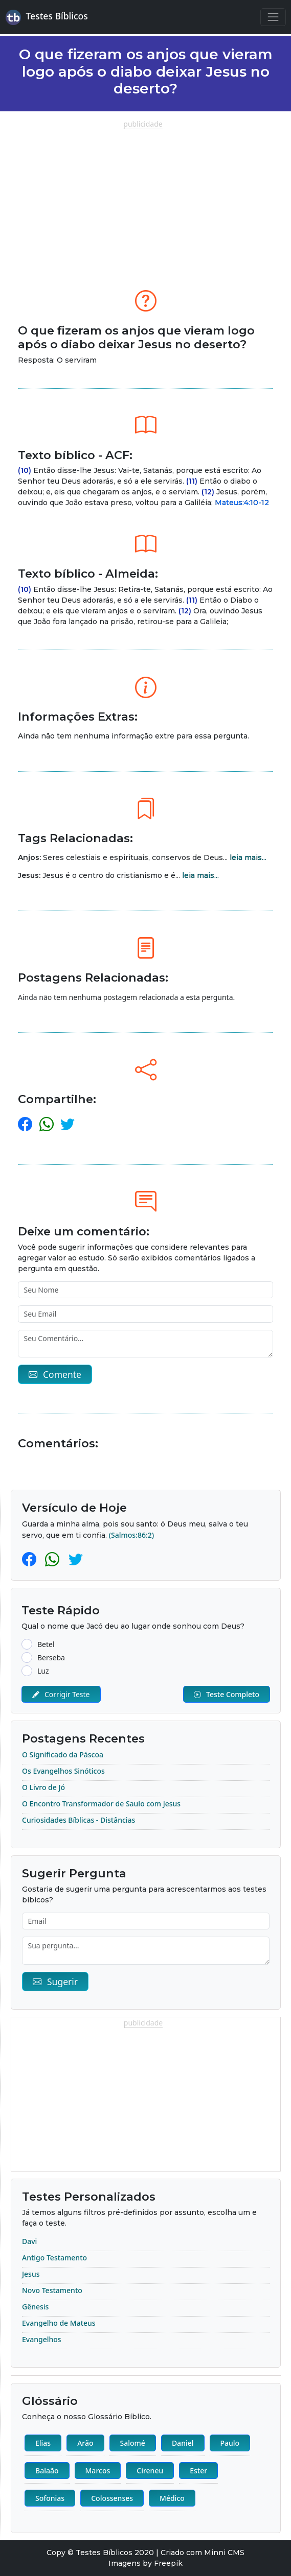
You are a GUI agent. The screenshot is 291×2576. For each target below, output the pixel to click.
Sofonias (49, 2498)
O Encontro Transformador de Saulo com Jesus (101, 1803)
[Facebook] (31, 1558)
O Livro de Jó (43, 1787)
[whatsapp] (46, 1124)
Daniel (183, 2443)
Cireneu (150, 2470)
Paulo (230, 2443)
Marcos (97, 2470)
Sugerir (55, 1981)
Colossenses (112, 2498)
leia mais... (248, 857)
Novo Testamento (52, 2290)
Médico (172, 2498)
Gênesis (35, 2306)
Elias (43, 2443)
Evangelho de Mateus (59, 2323)
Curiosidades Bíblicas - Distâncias (78, 1820)
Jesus (30, 2274)
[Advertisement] (145, 200)
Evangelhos (41, 2339)
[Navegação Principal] (272, 17)
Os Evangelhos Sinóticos (63, 1771)
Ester (198, 2470)
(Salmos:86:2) (131, 1535)
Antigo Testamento (54, 2257)
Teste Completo (226, 1694)
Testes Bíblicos (47, 17)
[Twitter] (76, 1558)
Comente (55, 1374)
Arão (85, 2443)
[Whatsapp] (54, 1558)
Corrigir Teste (61, 1694)
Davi (29, 2241)
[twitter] (67, 1124)
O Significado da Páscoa (62, 1754)
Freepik (168, 2563)
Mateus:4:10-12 (242, 502)
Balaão (47, 2470)
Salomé (132, 2443)
